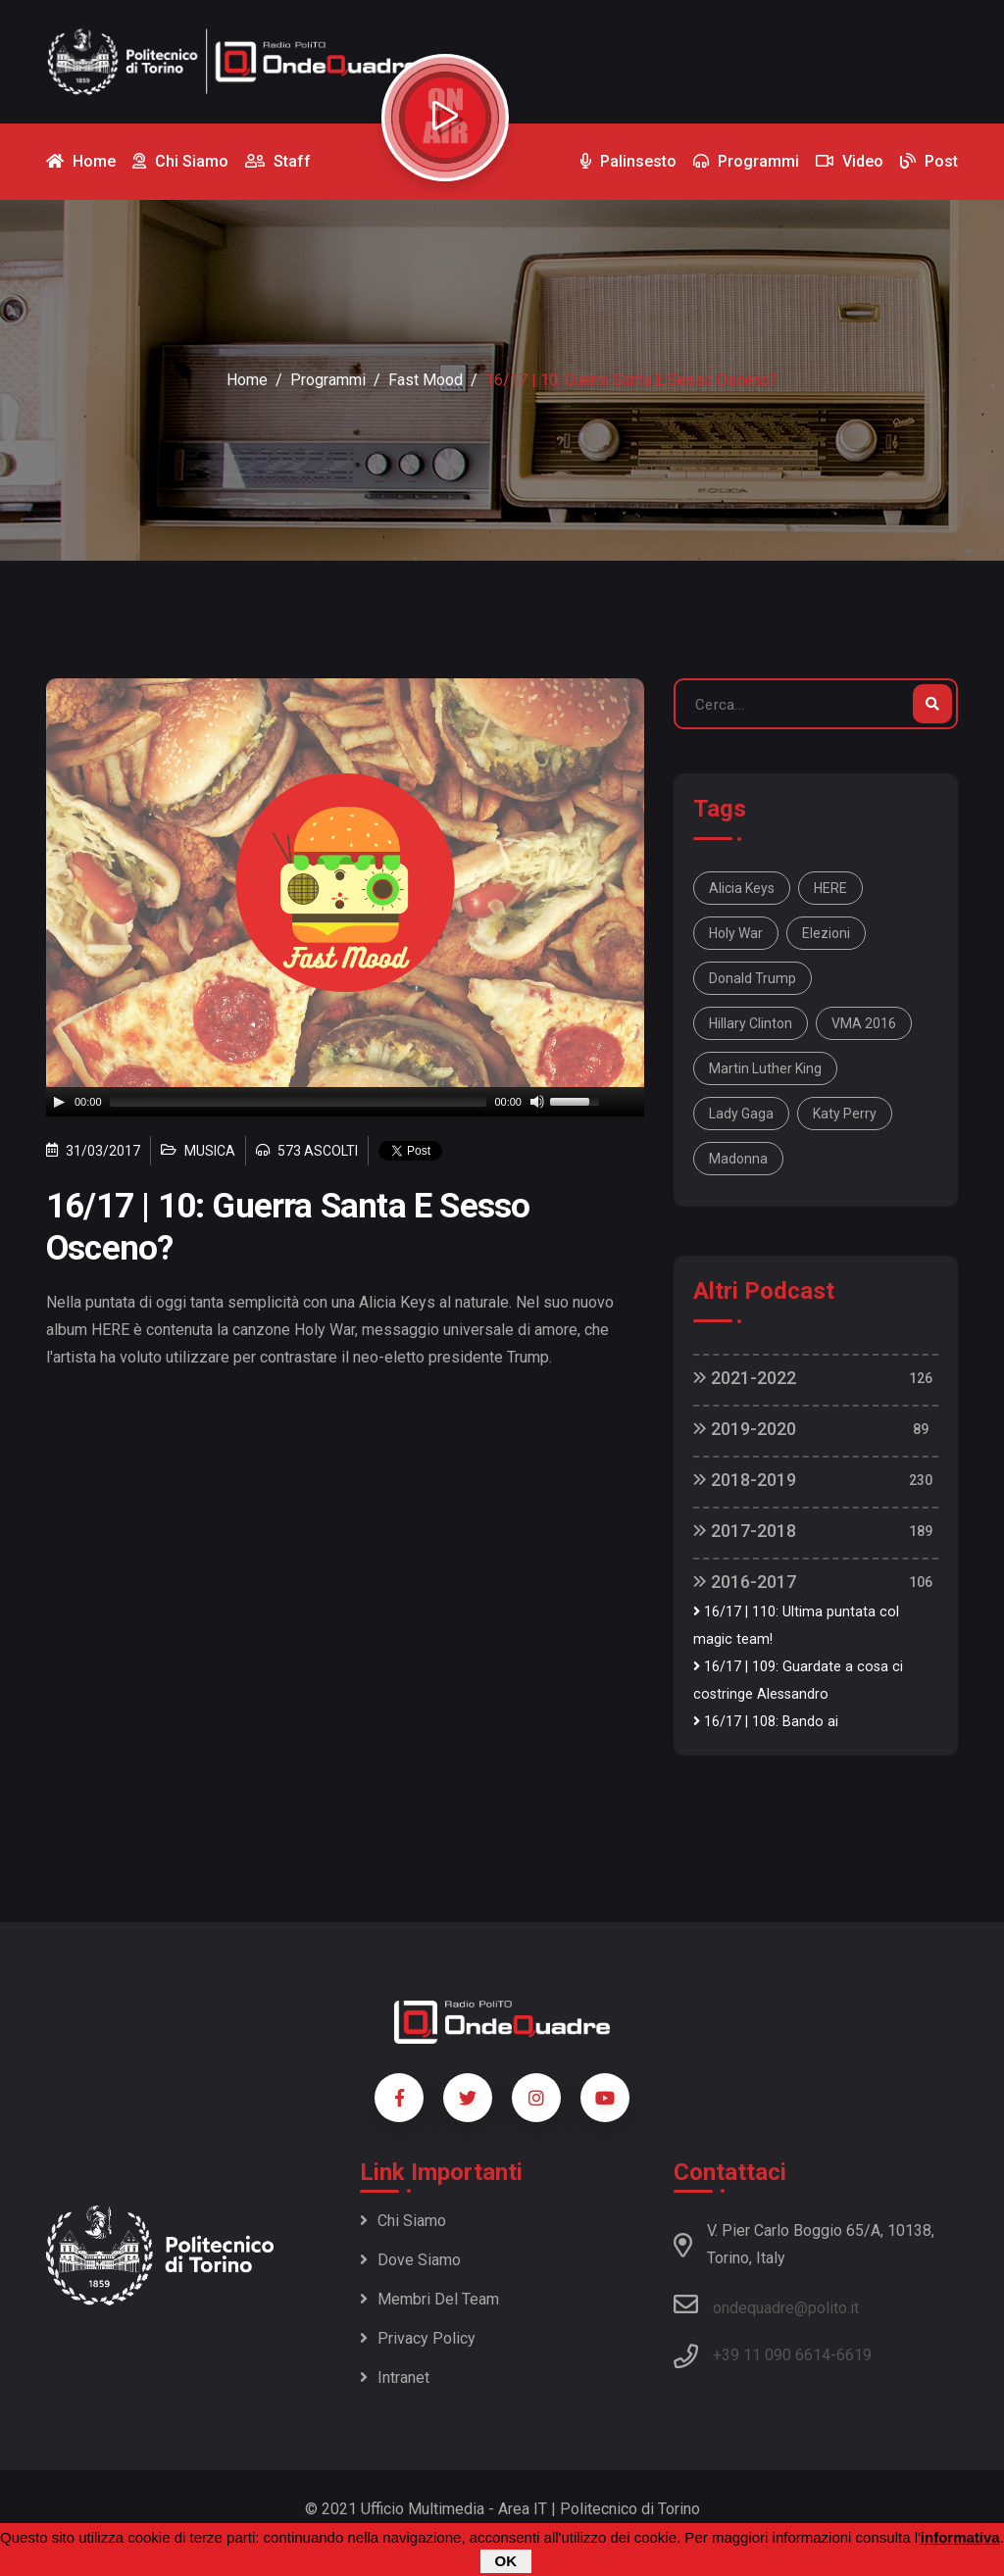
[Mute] (537, 1102)
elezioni (826, 933)
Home (247, 380)
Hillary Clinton (750, 1023)
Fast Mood (425, 380)
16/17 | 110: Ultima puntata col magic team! (796, 1626)
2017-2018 (744, 1530)
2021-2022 (744, 1377)
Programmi (328, 380)
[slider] (298, 1102)
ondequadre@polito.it (766, 2304)
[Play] (59, 1102)
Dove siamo (410, 2260)
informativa (960, 2537)
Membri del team (429, 2299)
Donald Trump (752, 978)
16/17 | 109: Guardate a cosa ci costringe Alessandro (798, 1681)
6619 (854, 2355)
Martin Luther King (765, 1068)
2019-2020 (744, 1428)
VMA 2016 (863, 1023)
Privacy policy (418, 2338)
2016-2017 (744, 1581)
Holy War (736, 933)
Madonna (738, 1158)
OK (506, 2560)
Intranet (394, 2377)
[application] (345, 1101)
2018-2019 (744, 1479)
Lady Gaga (741, 1113)
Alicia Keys (742, 888)
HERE (830, 888)
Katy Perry (845, 1113)
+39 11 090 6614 (771, 2355)
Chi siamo (403, 2220)
